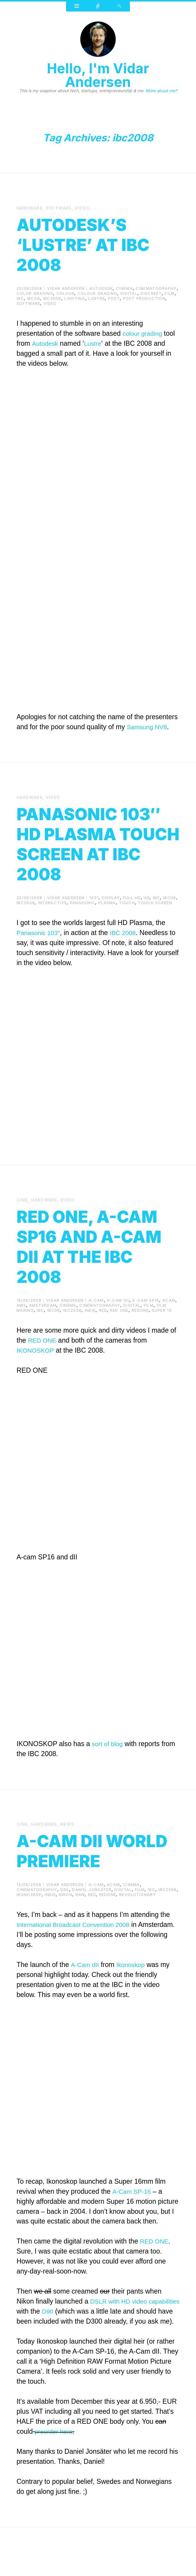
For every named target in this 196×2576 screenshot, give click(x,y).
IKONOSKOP (37, 1369)
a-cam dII (118, 1319)
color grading (35, 293)
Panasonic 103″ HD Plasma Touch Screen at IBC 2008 (96, 852)
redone (140, 1329)
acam (168, 1319)
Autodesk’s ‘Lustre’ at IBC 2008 (98, 243)
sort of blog (108, 1763)
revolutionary (137, 1933)
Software (62, 208)
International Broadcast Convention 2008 (78, 1963)
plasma (107, 922)
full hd (132, 917)
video (87, 208)
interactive (52, 922)
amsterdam (43, 1324)
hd (147, 917)
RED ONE (43, 1359)
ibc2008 (52, 298)
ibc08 (33, 298)
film (169, 293)
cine (23, 1219)
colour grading (97, 293)
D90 (83, 2350)
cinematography (156, 288)
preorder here (55, 2480)
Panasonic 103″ (40, 952)
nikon (65, 1933)
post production (144, 298)
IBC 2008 (128, 952)
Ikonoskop (133, 2003)
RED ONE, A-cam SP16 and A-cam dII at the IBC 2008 (93, 1264)
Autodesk (46, 343)
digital (129, 293)
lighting (74, 298)
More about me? (161, 90)
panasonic (82, 922)
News (71, 1843)
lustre (96, 298)
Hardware (31, 208)
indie (90, 1329)
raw (80, 1933)
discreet (151, 293)
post (114, 298)
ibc (20, 298)
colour (65, 293)
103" (94, 917)
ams (21, 1324)
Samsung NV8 (148, 726)
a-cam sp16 (145, 1319)
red (103, 1329)
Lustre (95, 343)
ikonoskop (29, 1933)
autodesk (101, 288)
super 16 (162, 1329)
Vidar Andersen (65, 288)
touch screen (155, 922)
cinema (124, 288)
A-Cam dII (86, 2003)
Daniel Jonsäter (92, 1928)
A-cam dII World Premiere (69, 1879)
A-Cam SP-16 (133, 2230)
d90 (65, 1928)
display (111, 917)
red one (119, 1329)
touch (127, 922)
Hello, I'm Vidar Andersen (98, 75)
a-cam (96, 1319)
